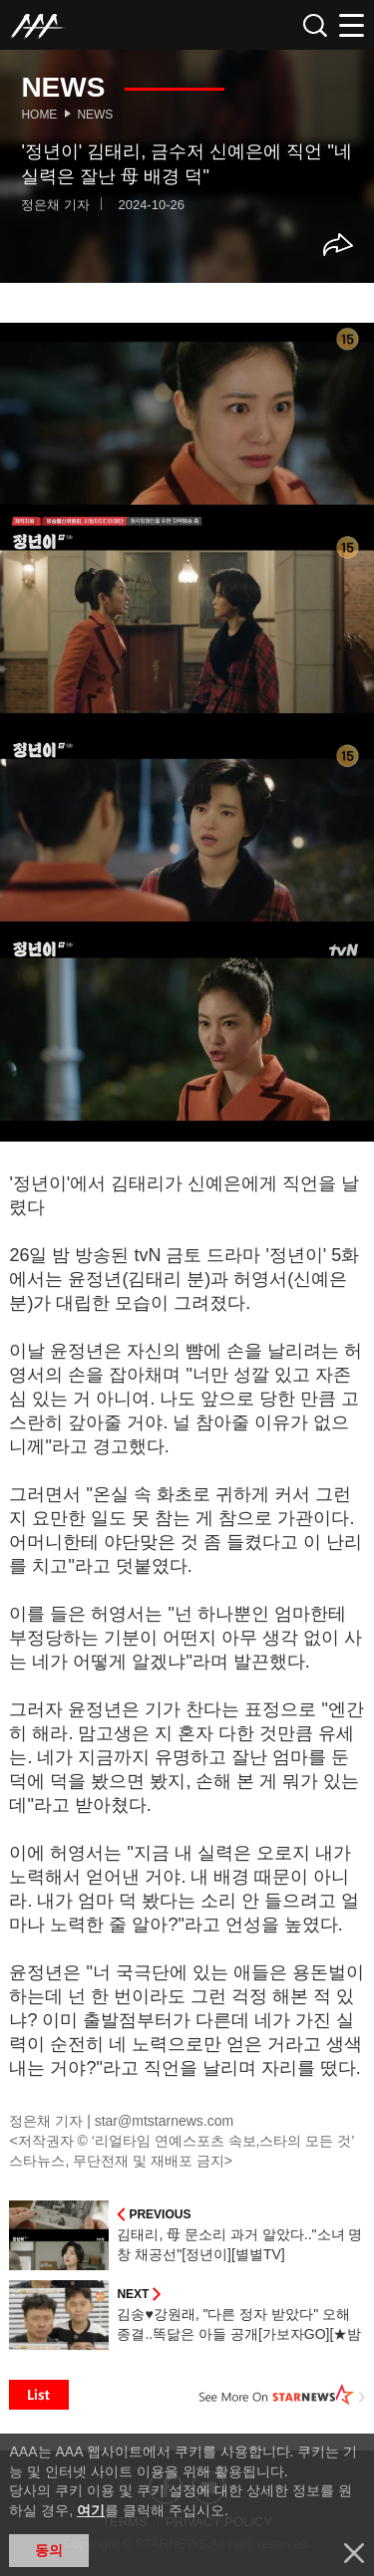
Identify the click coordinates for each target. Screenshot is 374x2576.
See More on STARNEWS (282, 2395)
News (95, 115)
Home (39, 115)
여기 (91, 2510)
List (39, 2395)
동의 (49, 2550)
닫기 (354, 2553)
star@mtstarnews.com (164, 2121)
